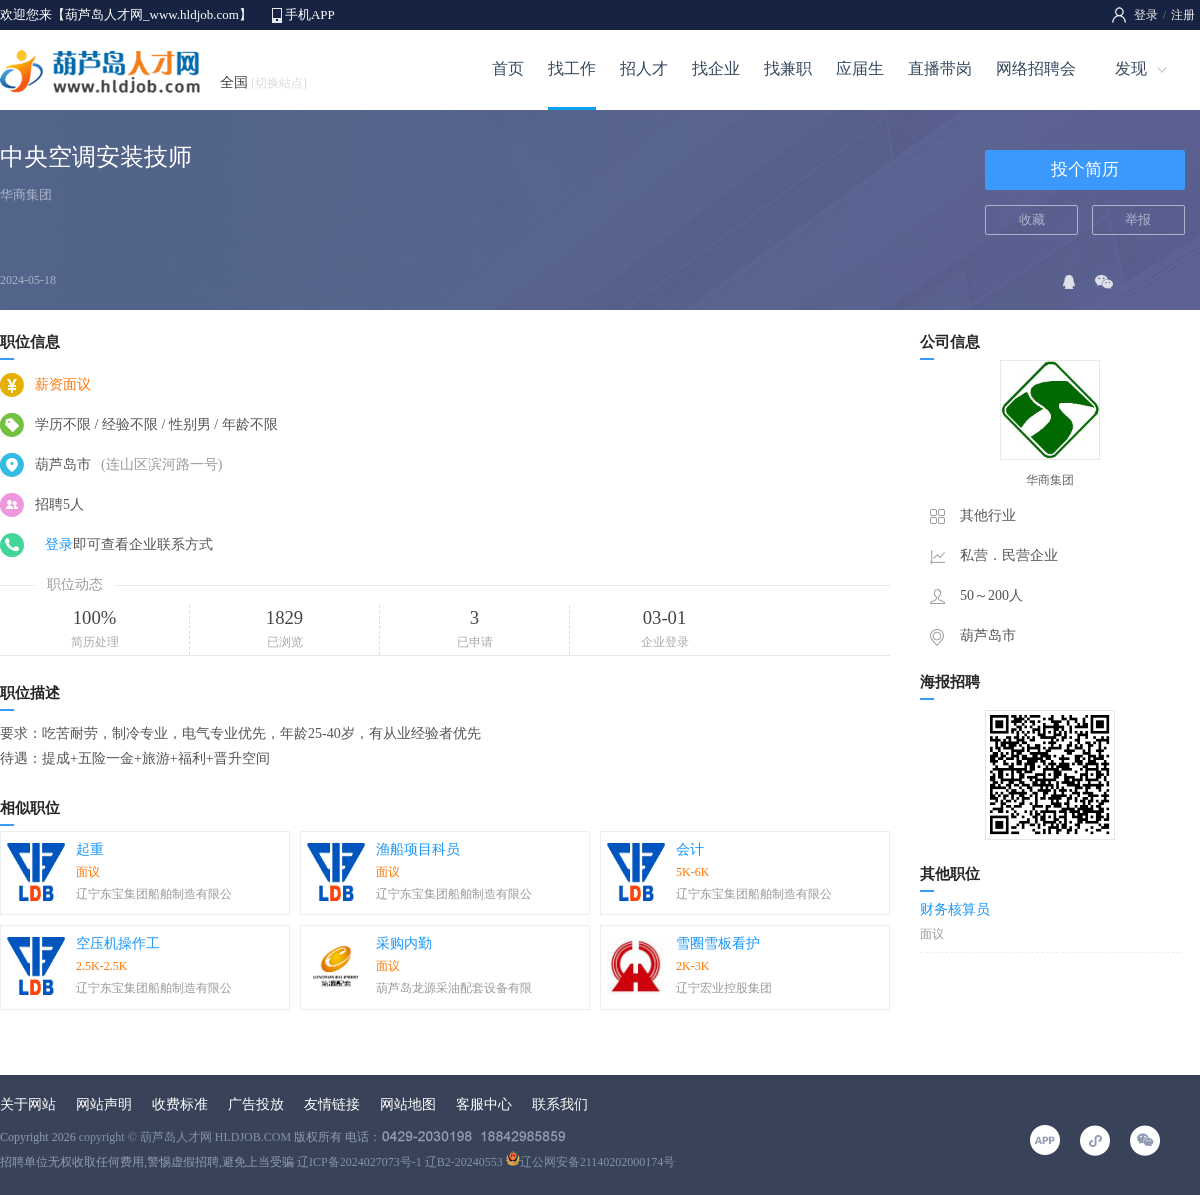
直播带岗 (940, 68)
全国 (263, 82)
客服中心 (484, 1104)
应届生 (860, 68)
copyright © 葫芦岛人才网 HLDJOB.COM (185, 1137)
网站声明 (104, 1104)
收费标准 (180, 1104)
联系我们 (560, 1104)
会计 (690, 849)
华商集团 (26, 194)
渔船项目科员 (418, 849)
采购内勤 (404, 943)
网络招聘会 (1036, 68)
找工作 (572, 68)
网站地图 (408, 1104)
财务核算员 (955, 909)
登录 (1146, 15)
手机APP (310, 14)
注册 (1183, 15)
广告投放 (256, 1104)
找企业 (716, 68)
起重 (90, 849)
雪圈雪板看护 (718, 943)
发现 (1131, 68)
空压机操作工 (118, 943)
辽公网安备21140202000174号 (591, 1162)
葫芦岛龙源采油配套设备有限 (454, 988)
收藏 (1032, 219)
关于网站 (28, 1104)
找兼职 (788, 68)
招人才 (644, 68)
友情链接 (332, 1104)
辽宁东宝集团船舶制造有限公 (154, 894)
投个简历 (1085, 169)
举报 (1138, 219)
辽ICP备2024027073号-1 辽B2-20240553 (400, 1162)
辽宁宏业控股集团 (724, 988)
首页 (508, 68)
